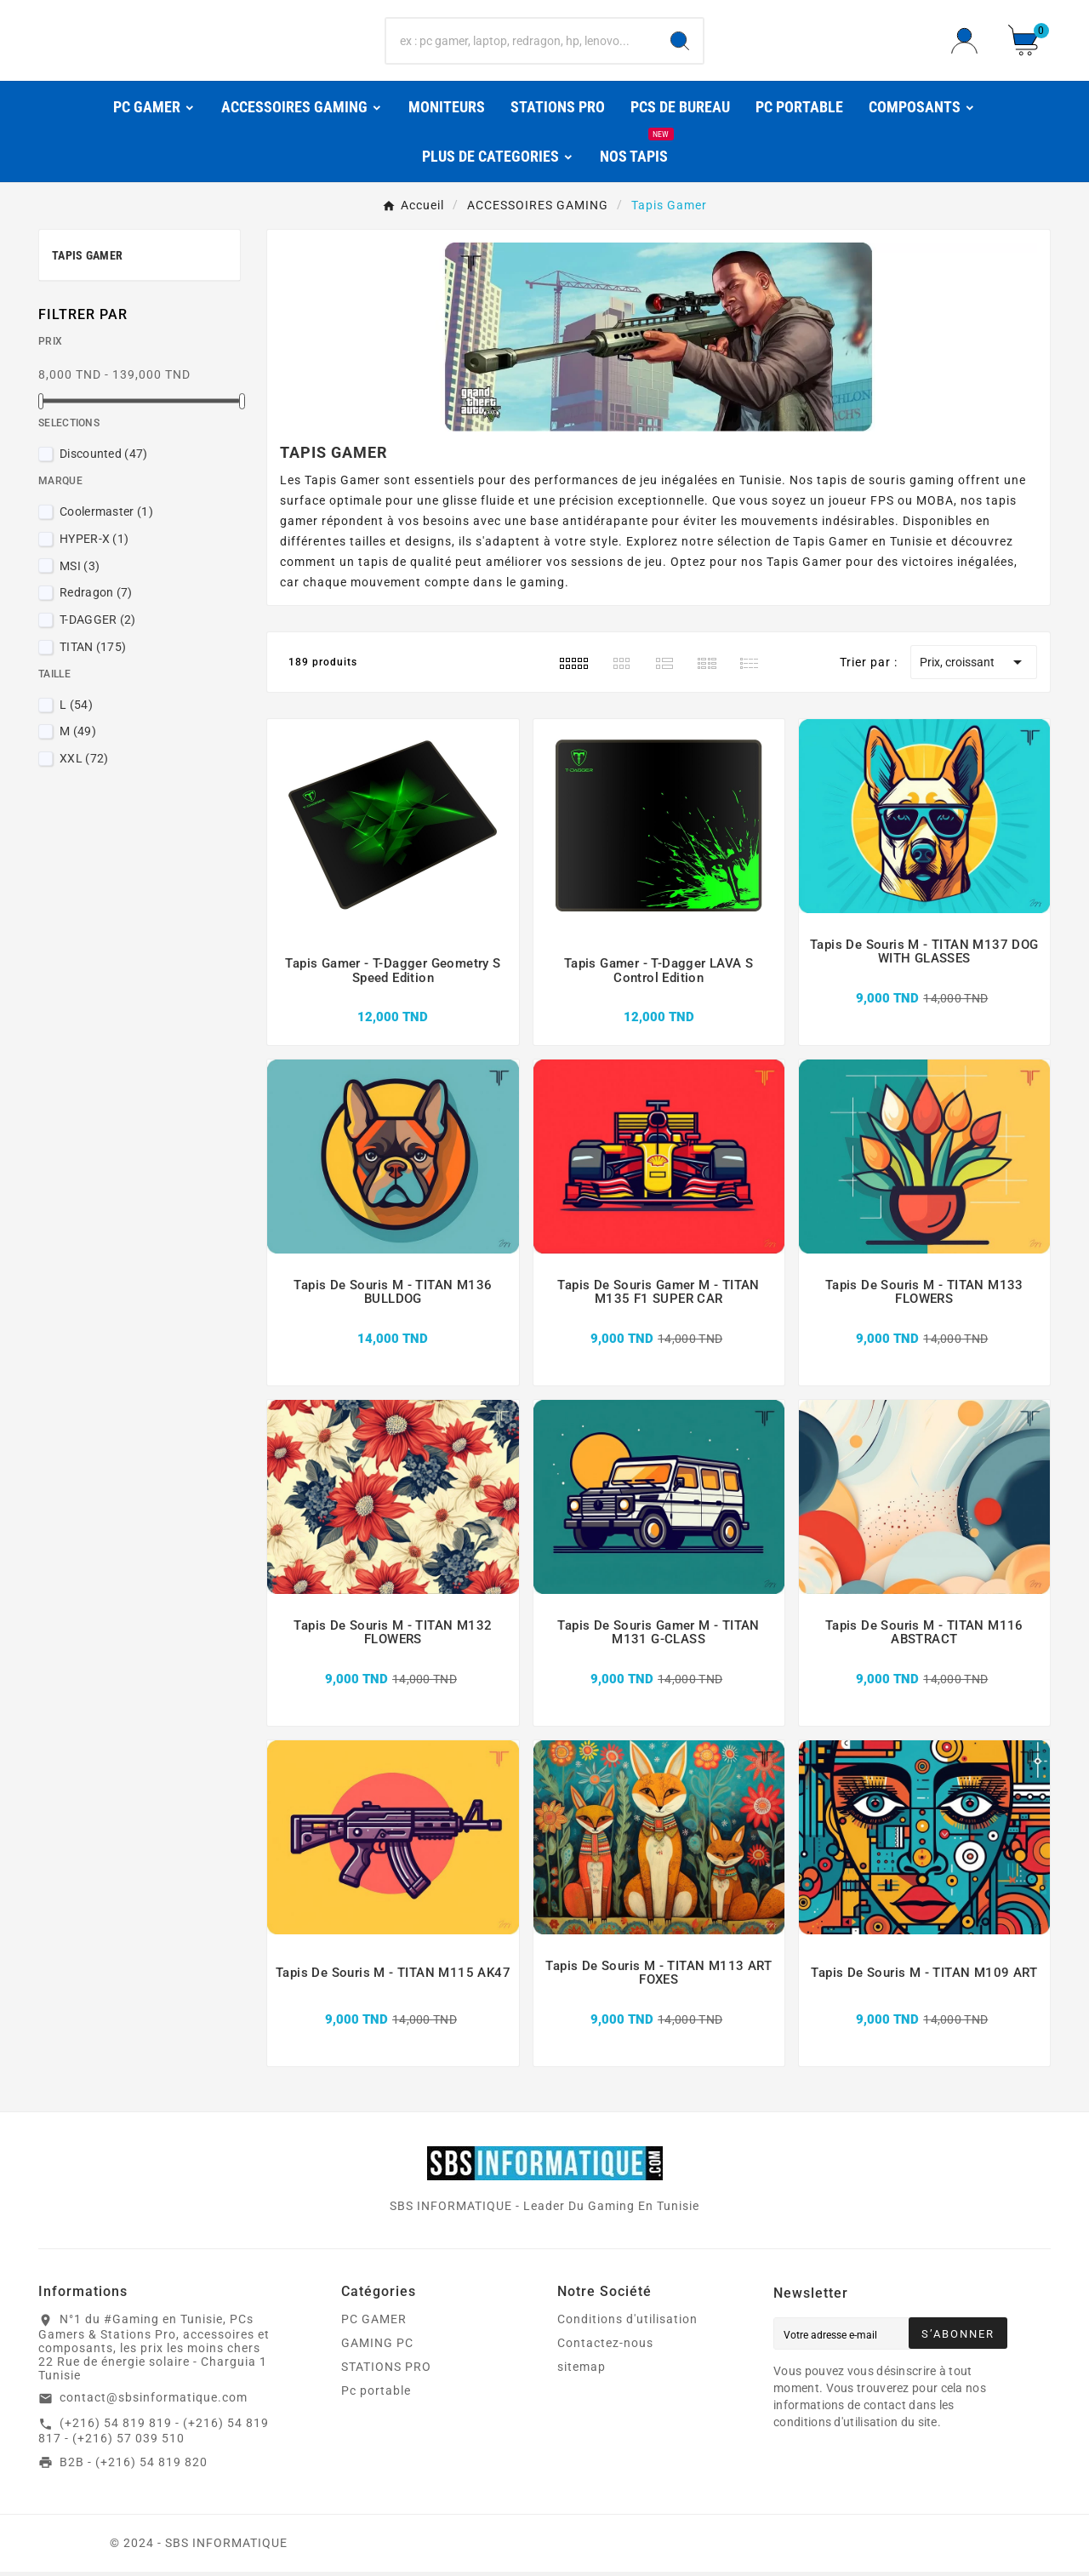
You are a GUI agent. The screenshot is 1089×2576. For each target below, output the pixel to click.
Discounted (104, 458)
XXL (84, 762)
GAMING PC (377, 2347)
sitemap (581, 2371)
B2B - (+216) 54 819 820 (134, 2465)
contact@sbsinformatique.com (154, 2401)
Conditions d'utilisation (627, 2323)
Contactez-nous (605, 2347)
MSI (80, 569)
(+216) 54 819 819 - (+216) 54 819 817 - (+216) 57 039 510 (153, 2434)
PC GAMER (374, 2323)
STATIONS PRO (386, 2371)
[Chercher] (522, 42)
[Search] (679, 42)
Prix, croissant (974, 666)
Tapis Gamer (87, 259)
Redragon (96, 596)
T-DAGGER (98, 624)
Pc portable (376, 2395)
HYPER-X (94, 543)
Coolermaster (106, 516)
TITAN (93, 651)
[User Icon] (969, 42)
